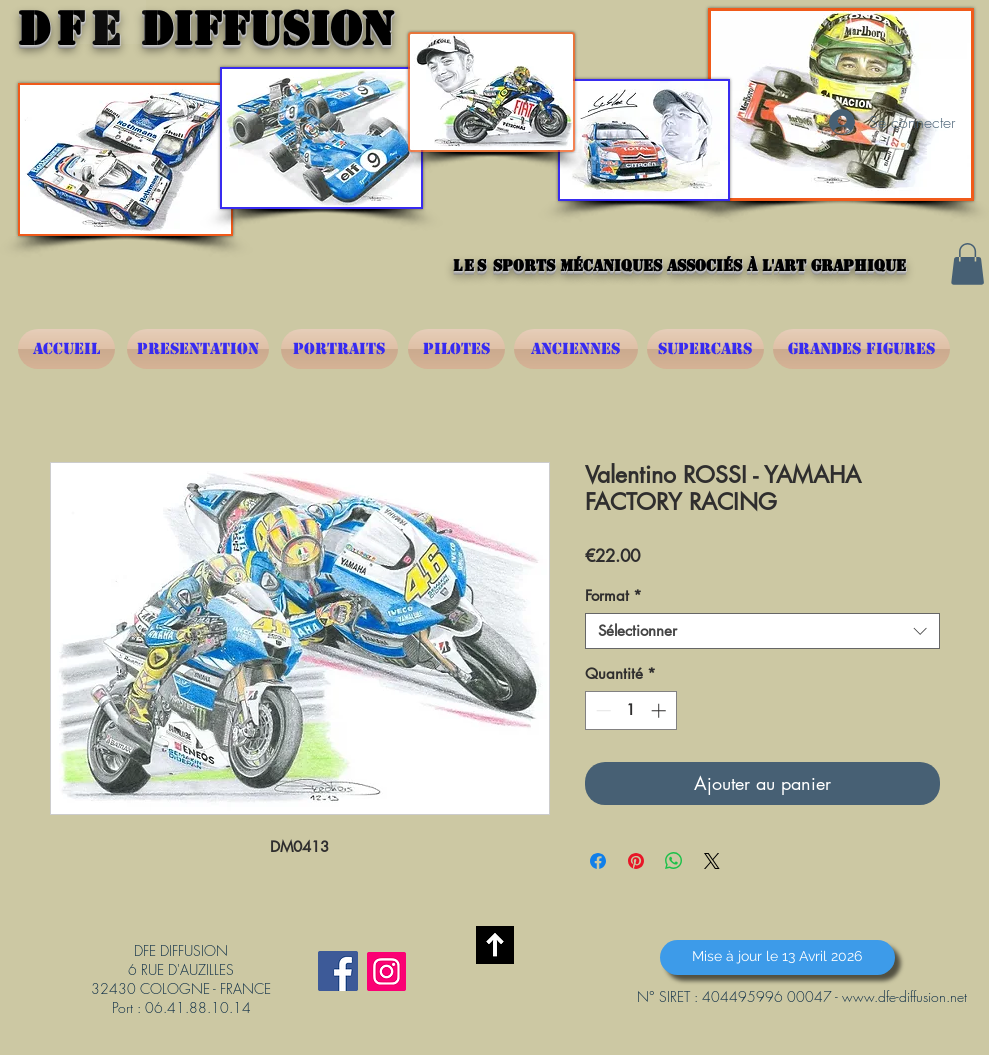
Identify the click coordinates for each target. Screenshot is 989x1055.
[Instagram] (386, 971)
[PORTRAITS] (339, 349)
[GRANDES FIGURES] (861, 349)
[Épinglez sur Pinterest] (636, 861)
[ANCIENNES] (576, 349)
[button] (967, 264)
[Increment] (660, 710)
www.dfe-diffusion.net (904, 996)
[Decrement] (601, 710)
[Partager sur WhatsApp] (674, 861)
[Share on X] (712, 861)
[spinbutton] (630, 710)
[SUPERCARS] (705, 349)
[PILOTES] (456, 349)
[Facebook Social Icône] (338, 971)
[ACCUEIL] (66, 349)
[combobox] (762, 631)
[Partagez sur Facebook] (598, 861)
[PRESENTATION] (198, 349)
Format (613, 596)
